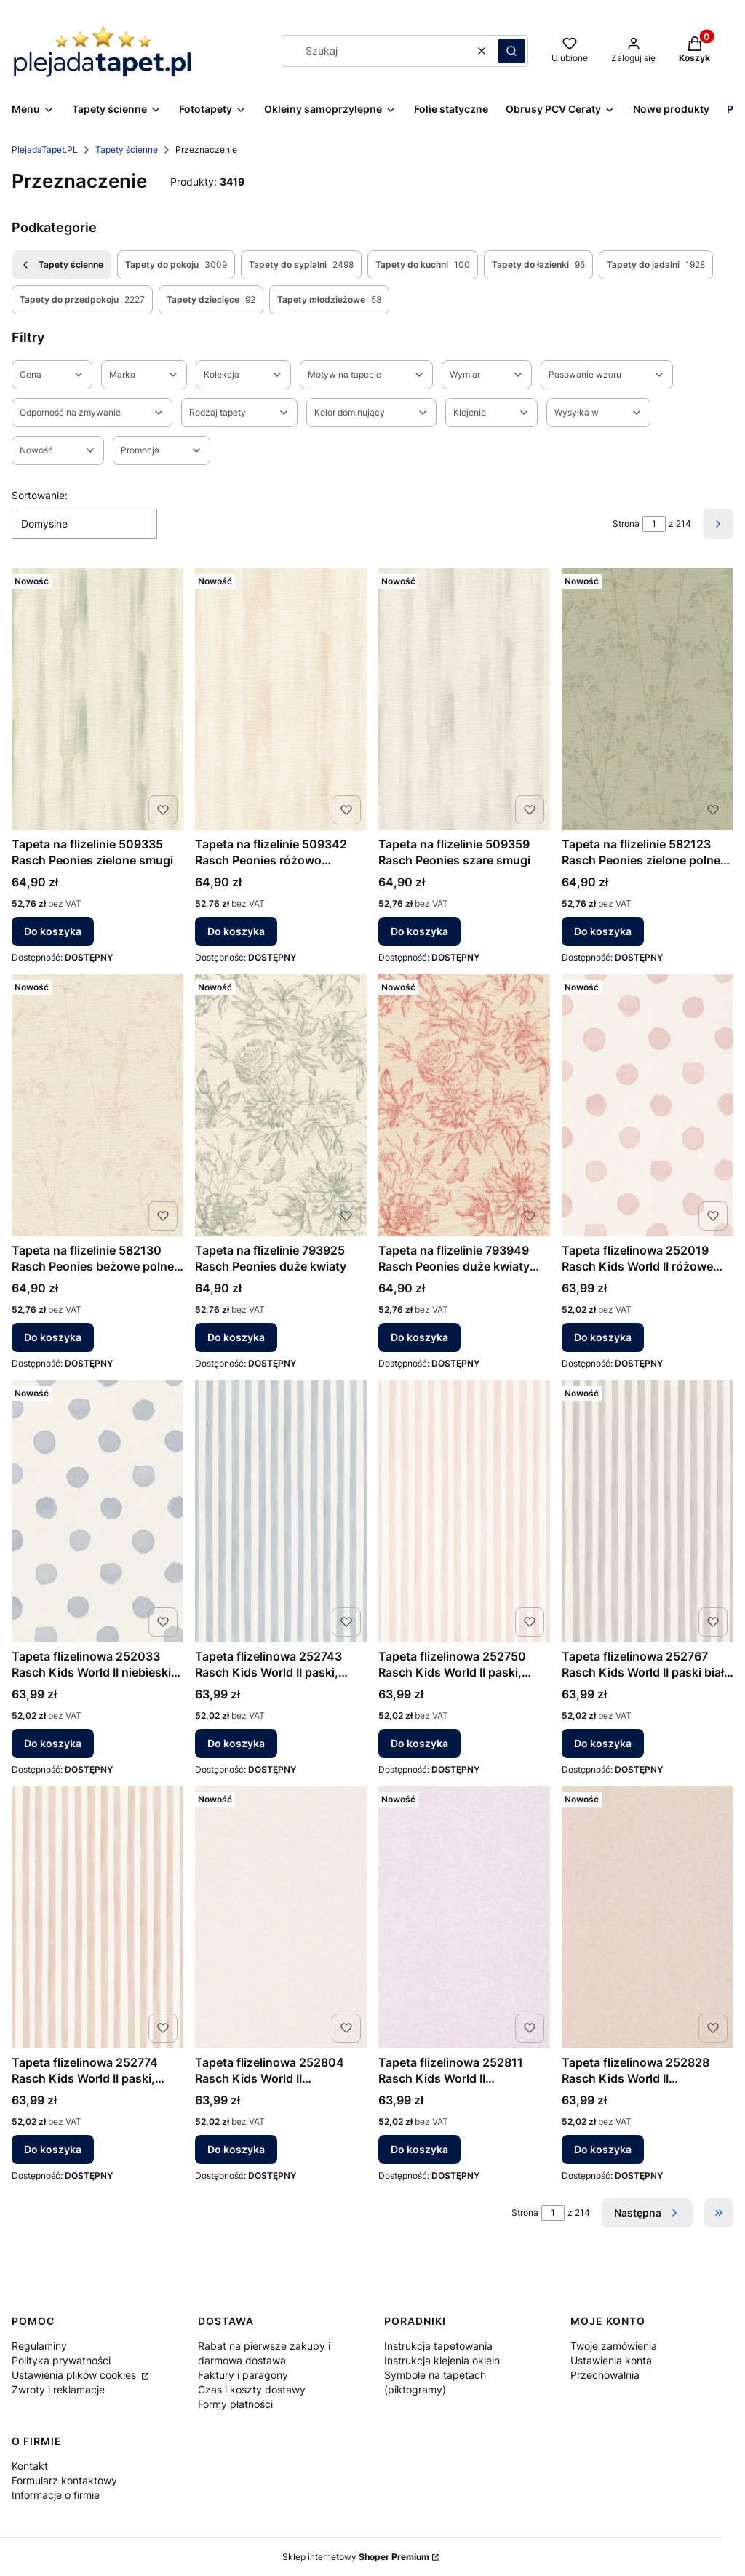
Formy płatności (235, 2404)
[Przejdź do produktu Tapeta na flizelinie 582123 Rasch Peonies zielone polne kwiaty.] (647, 699)
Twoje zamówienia (613, 2346)
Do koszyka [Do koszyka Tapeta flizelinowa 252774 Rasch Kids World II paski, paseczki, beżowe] (52, 2149)
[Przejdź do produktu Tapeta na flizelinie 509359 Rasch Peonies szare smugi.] (464, 699)
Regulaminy (39, 2346)
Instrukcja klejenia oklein (442, 2360)
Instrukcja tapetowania (438, 2346)
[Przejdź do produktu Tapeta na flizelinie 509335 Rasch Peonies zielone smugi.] (97, 699)
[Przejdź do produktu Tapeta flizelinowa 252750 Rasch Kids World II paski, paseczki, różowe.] (464, 1511)
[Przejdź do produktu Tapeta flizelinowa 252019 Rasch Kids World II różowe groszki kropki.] (647, 1105)
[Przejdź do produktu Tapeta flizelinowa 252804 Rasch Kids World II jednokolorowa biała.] (281, 1917)
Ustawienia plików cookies (75, 2375)
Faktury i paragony (243, 2375)
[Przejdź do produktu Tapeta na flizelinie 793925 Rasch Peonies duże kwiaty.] (281, 1105)
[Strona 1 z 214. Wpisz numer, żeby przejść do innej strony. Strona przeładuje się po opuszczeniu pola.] (654, 524)
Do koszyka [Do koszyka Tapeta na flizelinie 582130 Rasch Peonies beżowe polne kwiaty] (52, 1337)
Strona (626, 523)
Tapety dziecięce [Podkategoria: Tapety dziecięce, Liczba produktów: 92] (211, 300)
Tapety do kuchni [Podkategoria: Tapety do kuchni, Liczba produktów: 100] (422, 265)
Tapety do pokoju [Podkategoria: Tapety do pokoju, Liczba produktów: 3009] (176, 265)
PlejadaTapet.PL (45, 149)
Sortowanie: (40, 495)
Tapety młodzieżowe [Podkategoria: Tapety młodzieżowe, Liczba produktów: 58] (329, 300)
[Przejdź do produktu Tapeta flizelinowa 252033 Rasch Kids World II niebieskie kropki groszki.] (97, 1511)
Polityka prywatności (61, 2360)
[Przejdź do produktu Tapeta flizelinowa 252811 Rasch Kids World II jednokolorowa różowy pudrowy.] (464, 1917)
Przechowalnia (605, 2375)
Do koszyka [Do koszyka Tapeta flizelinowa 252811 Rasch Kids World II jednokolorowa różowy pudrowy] (419, 2149)
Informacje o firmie (56, 2495)
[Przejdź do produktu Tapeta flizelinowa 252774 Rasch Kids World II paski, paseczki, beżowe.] (97, 1917)
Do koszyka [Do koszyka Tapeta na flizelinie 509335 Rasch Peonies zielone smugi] (52, 931)
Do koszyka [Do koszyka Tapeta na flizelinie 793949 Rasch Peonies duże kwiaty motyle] (419, 1337)
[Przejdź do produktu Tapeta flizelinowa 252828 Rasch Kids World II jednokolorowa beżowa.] (647, 1917)
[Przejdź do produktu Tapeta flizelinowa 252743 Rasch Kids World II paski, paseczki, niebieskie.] (281, 1511)
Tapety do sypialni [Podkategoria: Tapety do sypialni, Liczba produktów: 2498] (301, 265)
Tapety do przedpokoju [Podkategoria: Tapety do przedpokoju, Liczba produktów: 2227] (82, 300)
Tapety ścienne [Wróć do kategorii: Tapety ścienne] (61, 265)
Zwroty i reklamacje (58, 2389)
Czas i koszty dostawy (252, 2389)
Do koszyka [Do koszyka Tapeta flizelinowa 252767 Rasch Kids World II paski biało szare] (603, 1743)
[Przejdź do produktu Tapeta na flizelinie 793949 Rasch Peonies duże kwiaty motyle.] (464, 1105)
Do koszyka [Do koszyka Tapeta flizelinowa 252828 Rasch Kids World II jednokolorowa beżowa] (603, 2149)
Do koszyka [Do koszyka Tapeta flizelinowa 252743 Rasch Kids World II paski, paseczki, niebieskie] (236, 1743)
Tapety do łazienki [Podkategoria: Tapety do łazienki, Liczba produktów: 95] (538, 265)
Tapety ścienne (126, 149)
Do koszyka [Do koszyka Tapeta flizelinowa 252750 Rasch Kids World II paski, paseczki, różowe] (419, 1743)
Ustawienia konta (611, 2360)
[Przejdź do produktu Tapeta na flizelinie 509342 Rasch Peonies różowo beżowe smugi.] (281, 699)
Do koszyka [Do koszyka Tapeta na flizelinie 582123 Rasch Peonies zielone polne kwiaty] (603, 931)
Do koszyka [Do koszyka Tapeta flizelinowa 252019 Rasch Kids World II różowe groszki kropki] (603, 1337)
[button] (511, 51)
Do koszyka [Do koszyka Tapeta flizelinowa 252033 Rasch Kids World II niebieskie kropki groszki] (52, 1743)
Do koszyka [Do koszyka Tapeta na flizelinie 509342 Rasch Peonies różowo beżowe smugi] (236, 931)
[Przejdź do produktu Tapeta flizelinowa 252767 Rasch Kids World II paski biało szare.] (647, 1511)
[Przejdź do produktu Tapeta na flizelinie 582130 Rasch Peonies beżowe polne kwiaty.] (97, 1105)
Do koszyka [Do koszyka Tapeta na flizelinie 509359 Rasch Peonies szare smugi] (419, 931)
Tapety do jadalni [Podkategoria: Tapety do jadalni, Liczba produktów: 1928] (656, 265)
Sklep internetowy (355, 2556)
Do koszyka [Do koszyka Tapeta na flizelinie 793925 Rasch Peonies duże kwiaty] (236, 1337)
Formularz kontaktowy (64, 2480)
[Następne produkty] (647, 2212)
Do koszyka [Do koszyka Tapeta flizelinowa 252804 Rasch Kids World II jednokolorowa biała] (236, 2149)
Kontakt (30, 2466)
